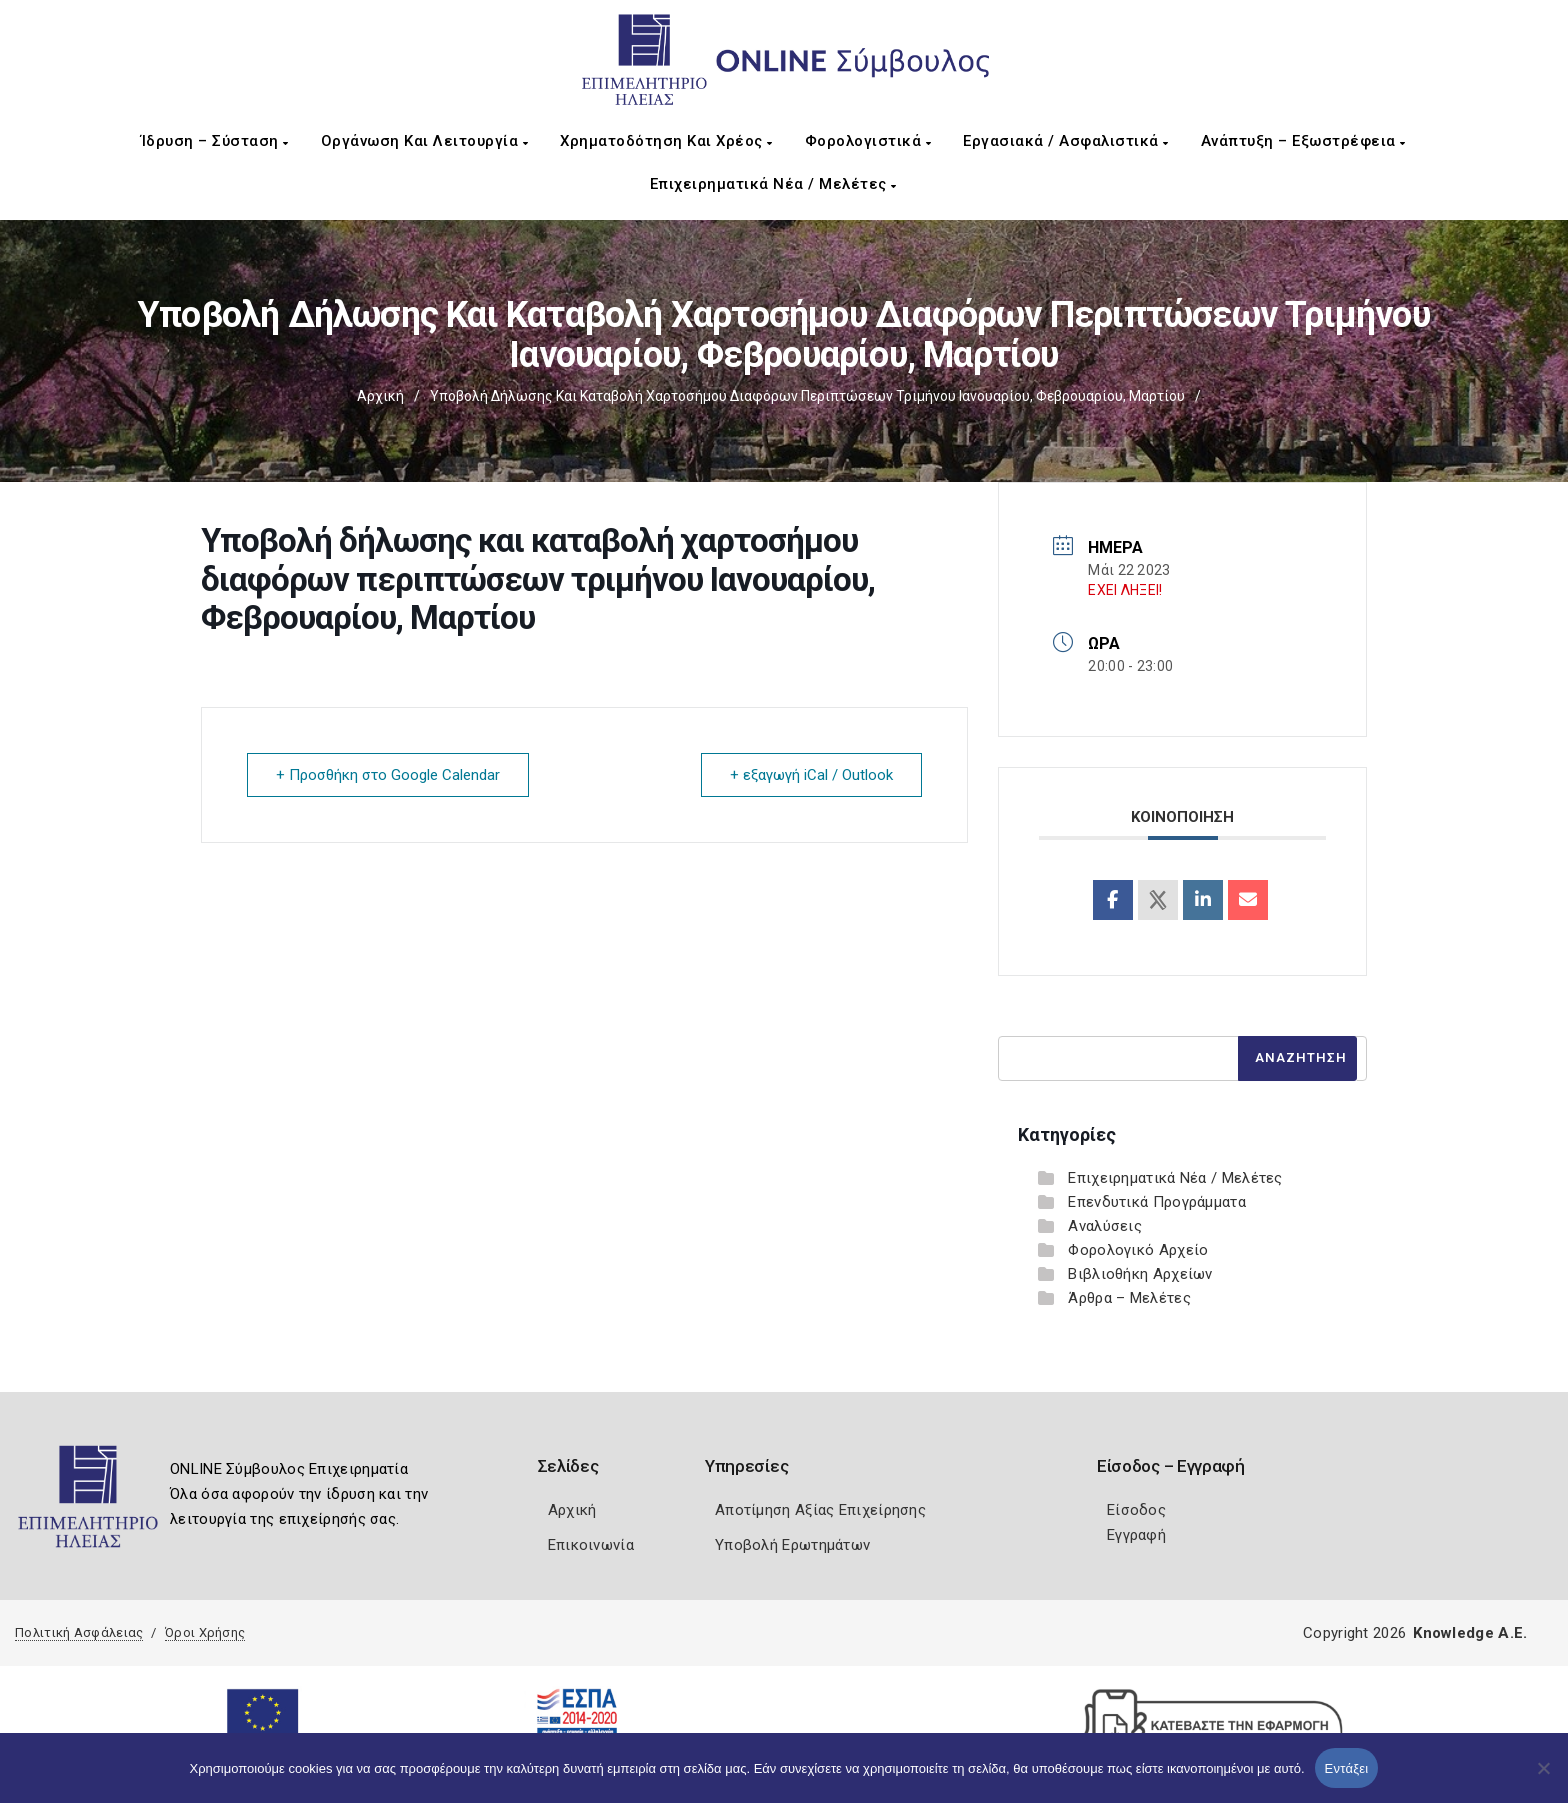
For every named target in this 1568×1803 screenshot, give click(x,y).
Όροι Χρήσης (205, 1632)
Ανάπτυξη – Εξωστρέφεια (1303, 141)
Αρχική (380, 396)
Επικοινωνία (591, 1545)
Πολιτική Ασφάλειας (79, 1632)
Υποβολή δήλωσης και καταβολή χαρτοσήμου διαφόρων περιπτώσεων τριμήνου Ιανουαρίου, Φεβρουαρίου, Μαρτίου (807, 396)
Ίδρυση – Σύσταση (215, 141)
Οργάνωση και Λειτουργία (425, 141)
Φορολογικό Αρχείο (1138, 1250)
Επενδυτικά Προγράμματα (1157, 1202)
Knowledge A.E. (1470, 1633)
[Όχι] (1543, 1778)
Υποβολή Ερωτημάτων (792, 1545)
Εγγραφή (1136, 1535)
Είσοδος (1136, 1510)
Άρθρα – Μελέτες (1129, 1298)
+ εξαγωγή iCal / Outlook (811, 775)
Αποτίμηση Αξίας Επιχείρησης (820, 1510)
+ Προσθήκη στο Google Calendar (388, 775)
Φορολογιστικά (868, 141)
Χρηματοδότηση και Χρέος (666, 141)
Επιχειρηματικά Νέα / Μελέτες (773, 184)
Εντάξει (1347, 1768)
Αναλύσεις (1105, 1226)
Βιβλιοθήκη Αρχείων (1140, 1274)
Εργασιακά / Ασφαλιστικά (1066, 141)
